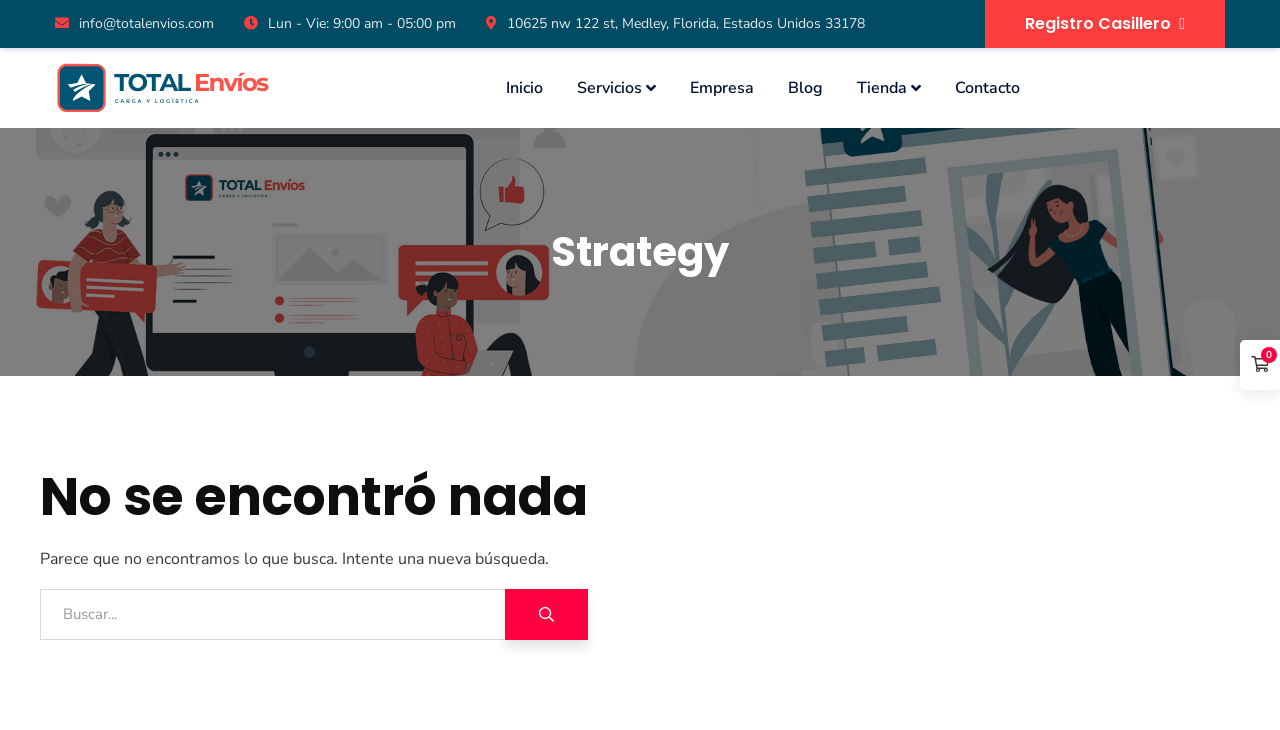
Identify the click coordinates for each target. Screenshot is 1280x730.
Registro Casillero (1105, 23)
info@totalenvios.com (134, 23)
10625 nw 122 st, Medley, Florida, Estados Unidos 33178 (675, 23)
